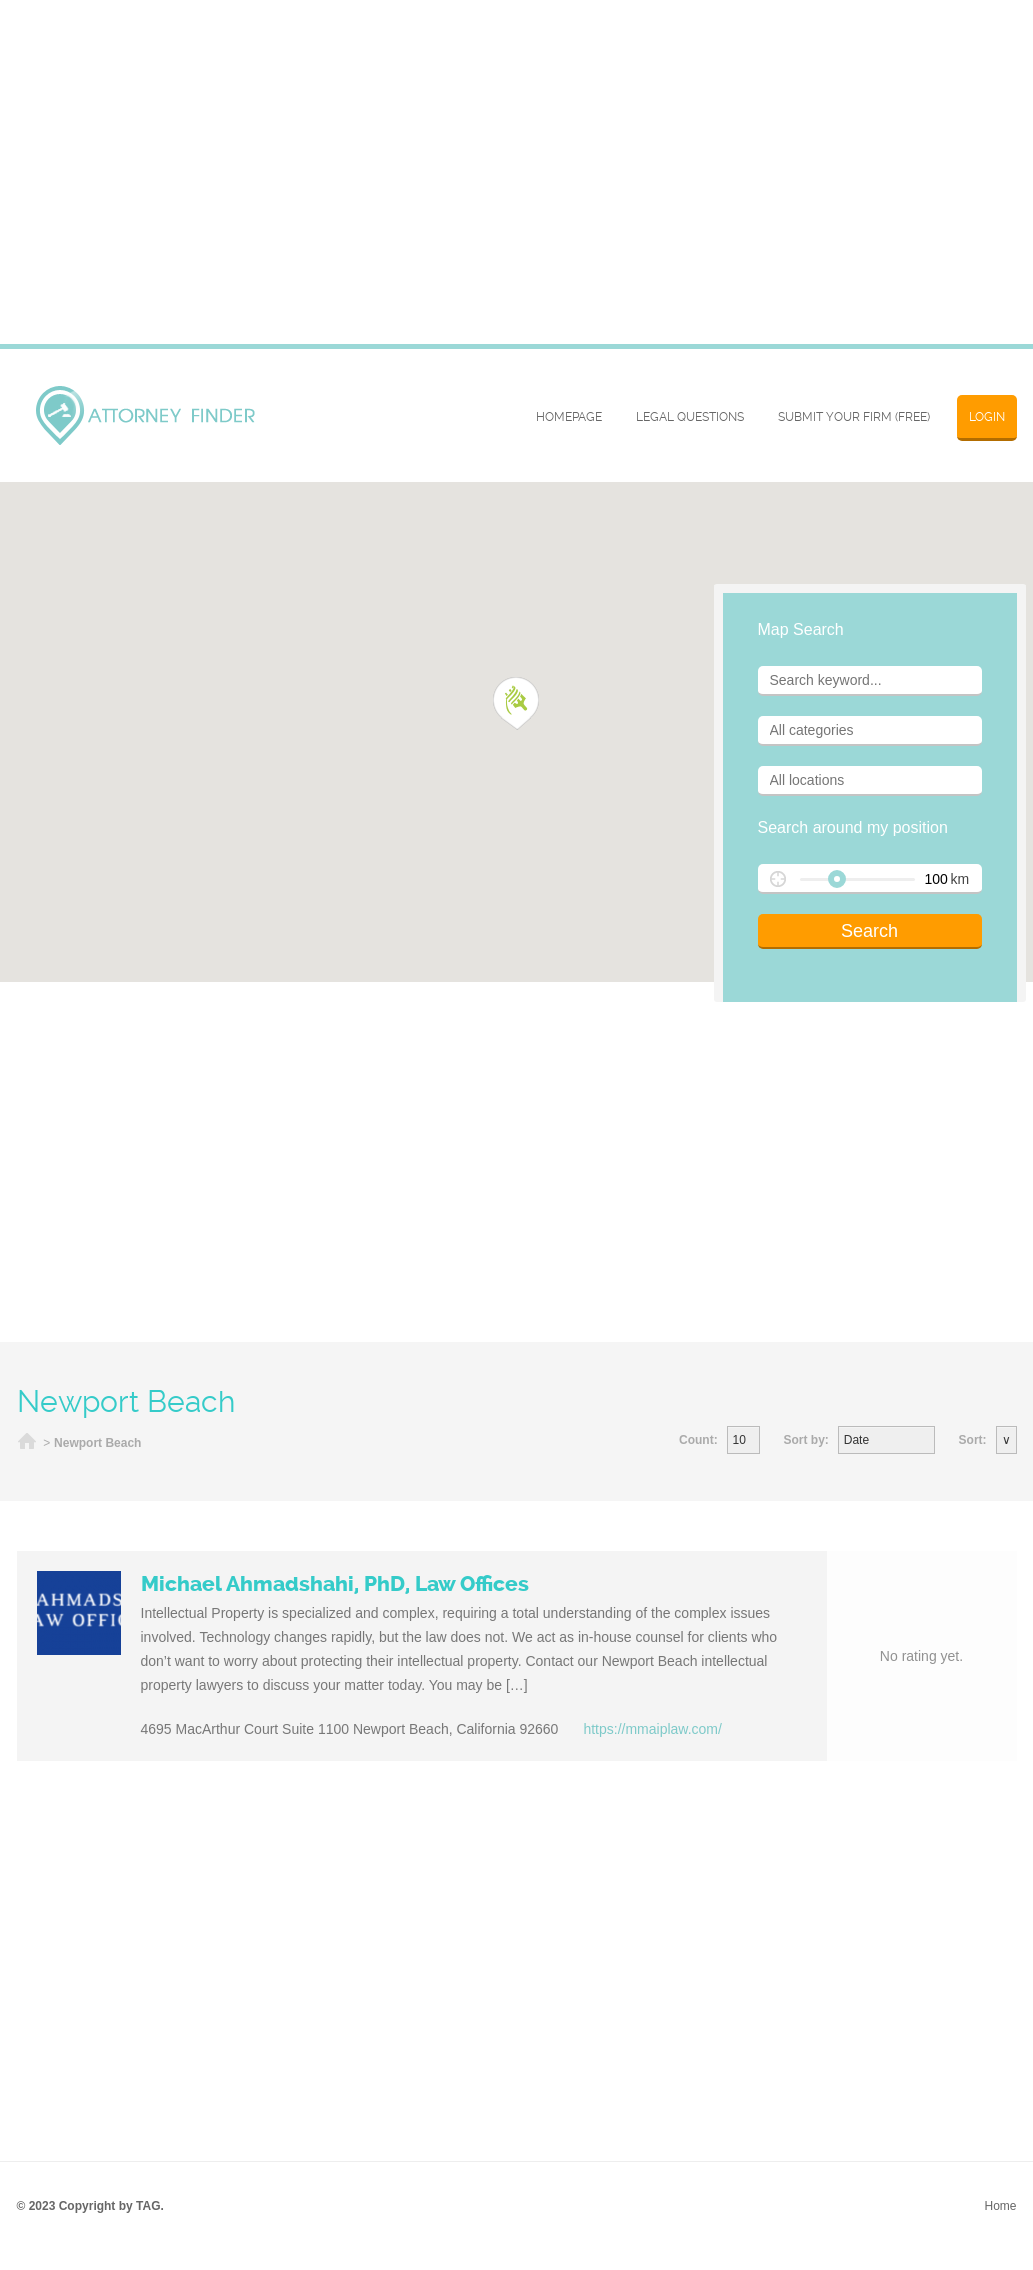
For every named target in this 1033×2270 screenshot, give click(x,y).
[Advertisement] (517, 1162)
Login (987, 417)
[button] (516, 704)
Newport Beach (97, 1443)
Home (27, 1443)
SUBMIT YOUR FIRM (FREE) (854, 417)
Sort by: (805, 1440)
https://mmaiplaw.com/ (652, 1729)
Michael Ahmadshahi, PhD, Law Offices (335, 1584)
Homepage (569, 417)
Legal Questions (690, 417)
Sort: (973, 1440)
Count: (698, 1440)
